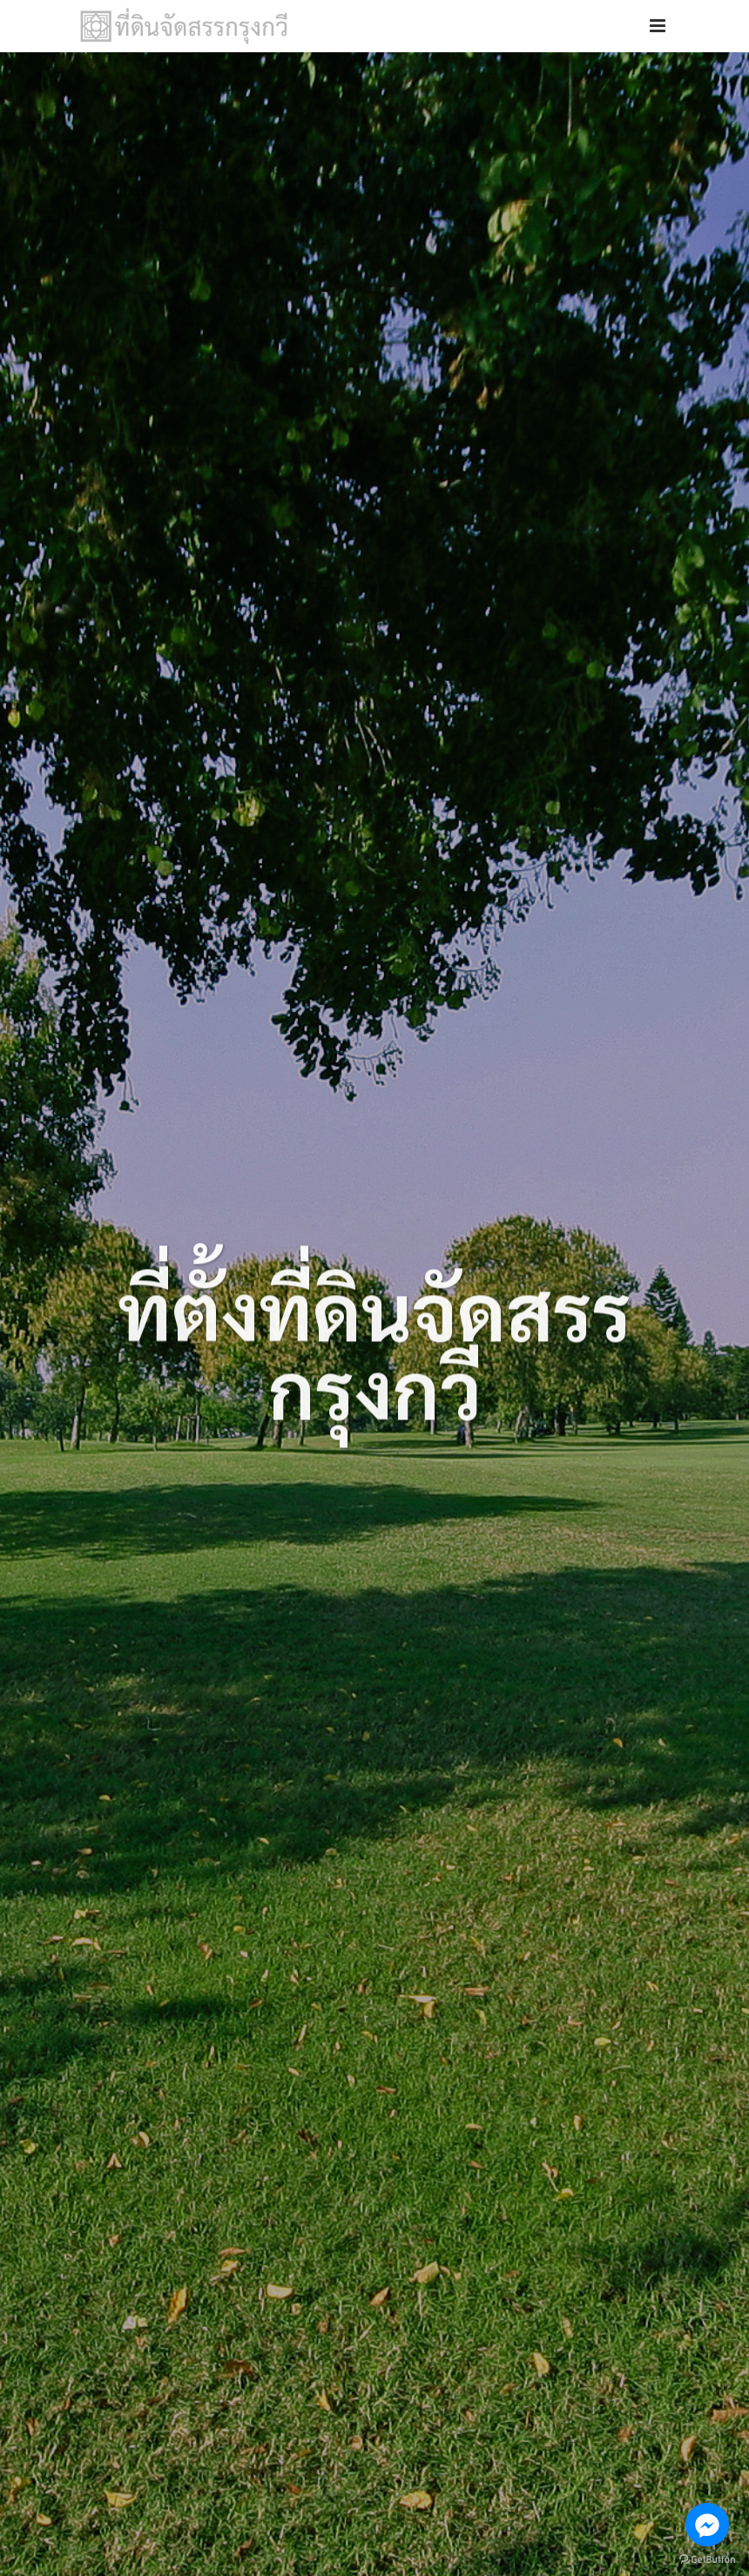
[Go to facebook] (707, 2524)
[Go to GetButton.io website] (707, 2558)
